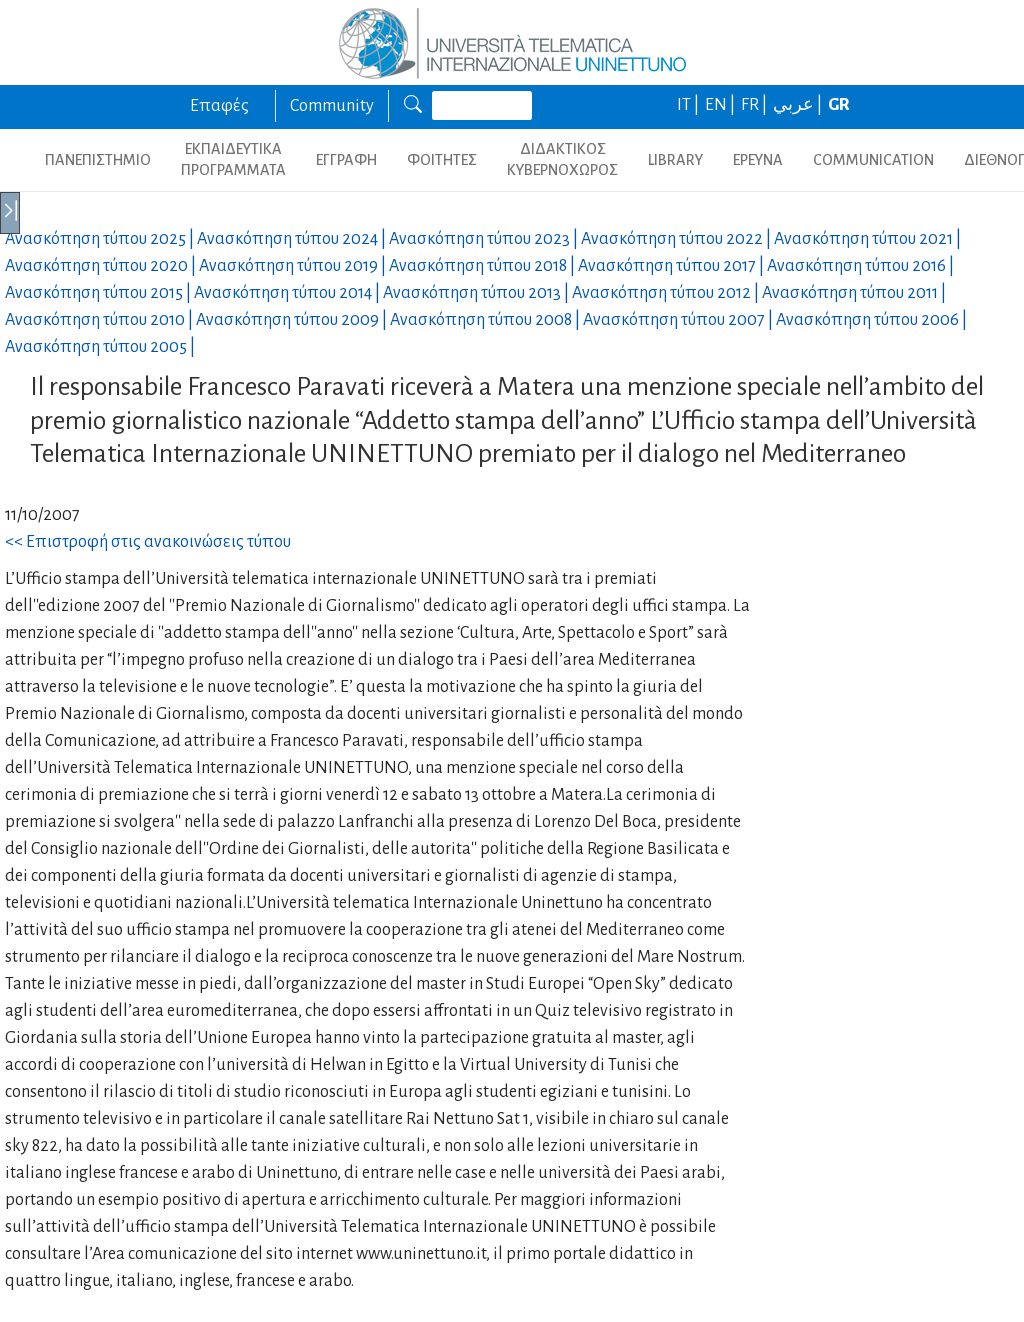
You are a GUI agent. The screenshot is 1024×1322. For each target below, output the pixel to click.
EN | (721, 105)
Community (332, 106)
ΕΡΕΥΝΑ (758, 160)
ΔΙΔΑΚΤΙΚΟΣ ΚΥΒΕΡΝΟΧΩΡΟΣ (562, 159)
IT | (689, 105)
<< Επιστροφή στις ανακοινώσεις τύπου (148, 542)
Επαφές (219, 106)
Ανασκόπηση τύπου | (101, 239)
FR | (755, 105)
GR (839, 105)
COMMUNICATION (873, 160)
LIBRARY (675, 160)
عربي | (799, 105)
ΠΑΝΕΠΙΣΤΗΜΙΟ (98, 160)
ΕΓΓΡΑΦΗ (346, 160)
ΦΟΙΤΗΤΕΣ (442, 160)
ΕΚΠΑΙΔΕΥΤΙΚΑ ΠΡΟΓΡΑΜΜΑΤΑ (233, 159)
